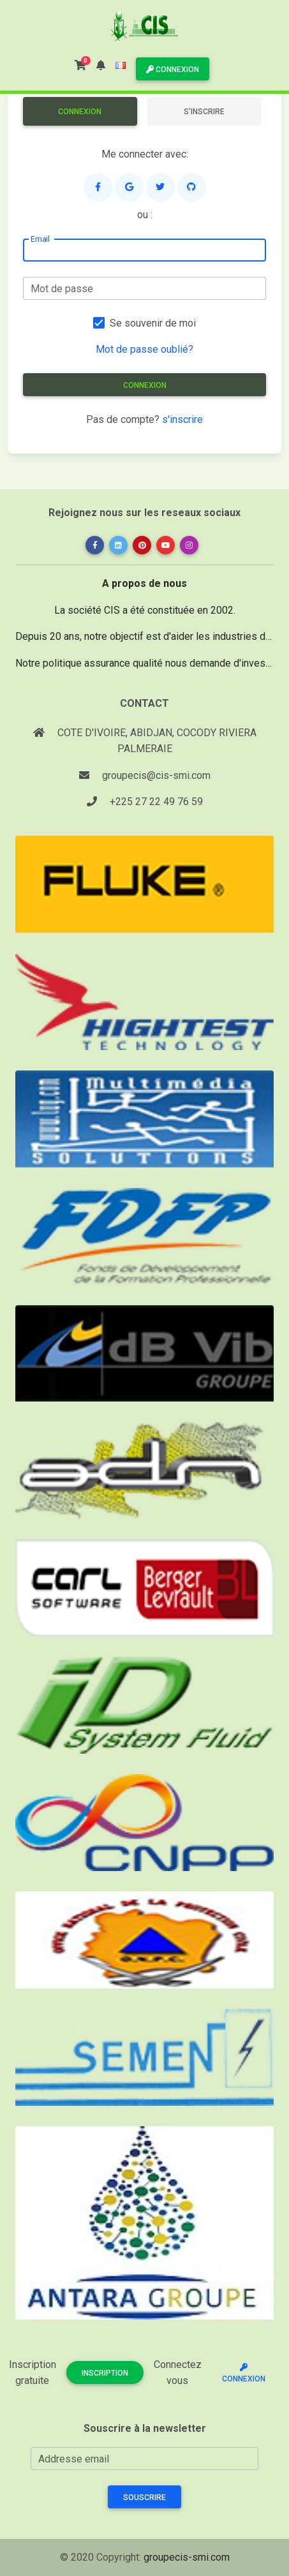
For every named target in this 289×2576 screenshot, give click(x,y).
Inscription (105, 2373)
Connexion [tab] (79, 111)
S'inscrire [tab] (204, 111)
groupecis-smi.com (187, 2557)
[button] (100, 65)
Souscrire (144, 2497)
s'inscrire (182, 419)
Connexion (172, 69)
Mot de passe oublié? (144, 349)
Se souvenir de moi (153, 323)
